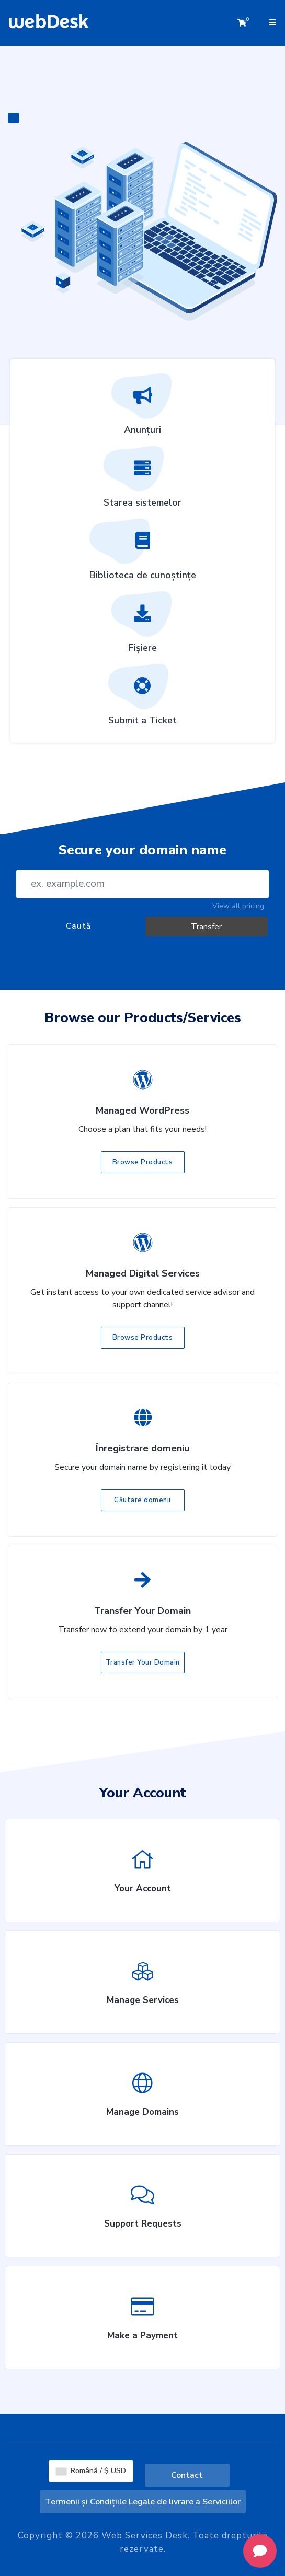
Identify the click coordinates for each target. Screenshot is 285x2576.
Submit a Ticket (142, 698)
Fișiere (142, 626)
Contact (187, 2475)
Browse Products (142, 1162)
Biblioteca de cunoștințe (142, 553)
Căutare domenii (142, 1500)
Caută (78, 926)
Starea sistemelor (142, 480)
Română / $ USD (91, 2471)
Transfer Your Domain (143, 1662)
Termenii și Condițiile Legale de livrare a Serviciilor (143, 2502)
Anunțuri (142, 408)
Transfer (206, 926)
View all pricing (238, 906)
